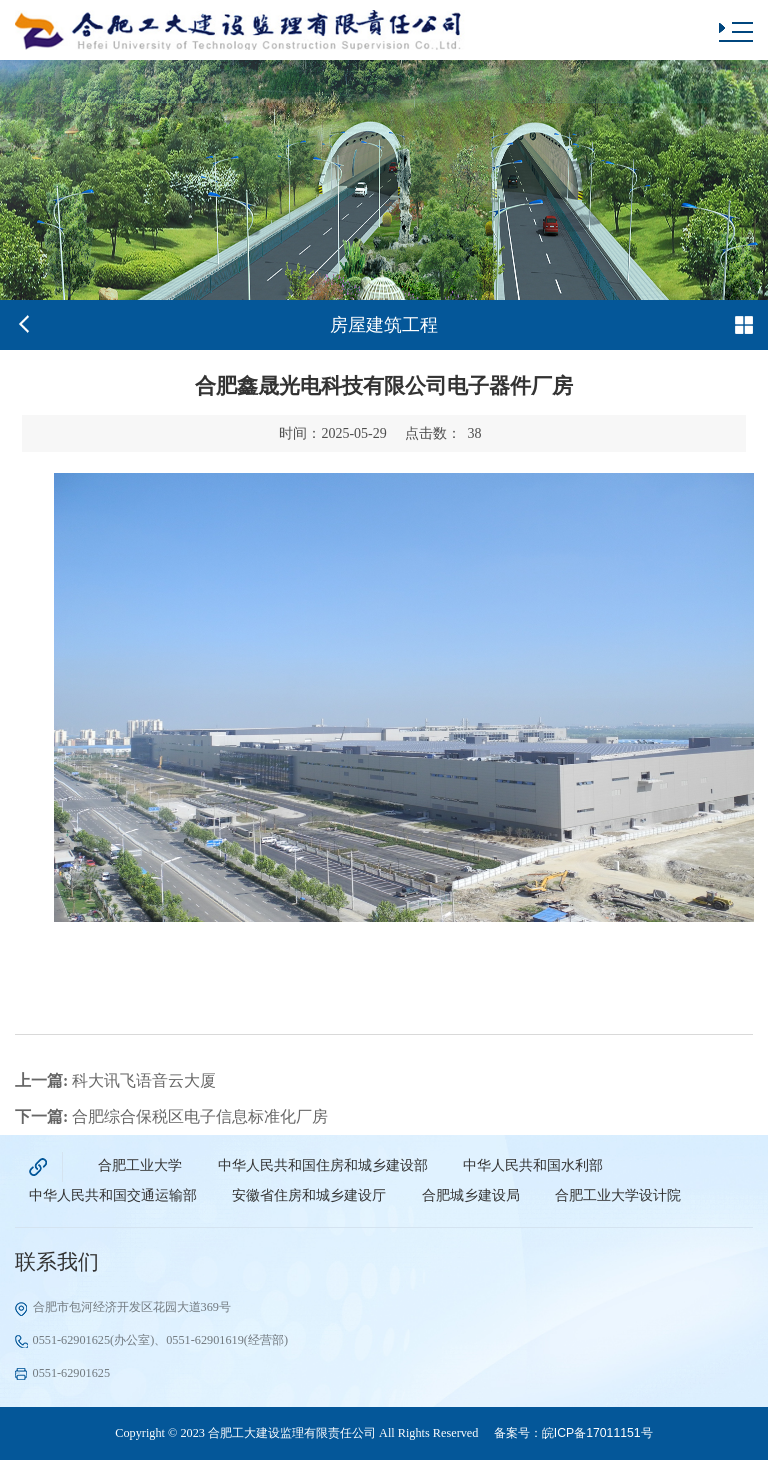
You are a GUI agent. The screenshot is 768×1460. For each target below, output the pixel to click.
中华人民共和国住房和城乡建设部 (323, 1165)
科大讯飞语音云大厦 (115, 1080)
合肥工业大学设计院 (618, 1195)
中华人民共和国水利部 (533, 1165)
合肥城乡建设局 (471, 1195)
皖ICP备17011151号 (597, 1433)
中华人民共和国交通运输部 (113, 1195)
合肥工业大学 (140, 1165)
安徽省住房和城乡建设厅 (309, 1195)
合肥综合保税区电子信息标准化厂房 (171, 1116)
